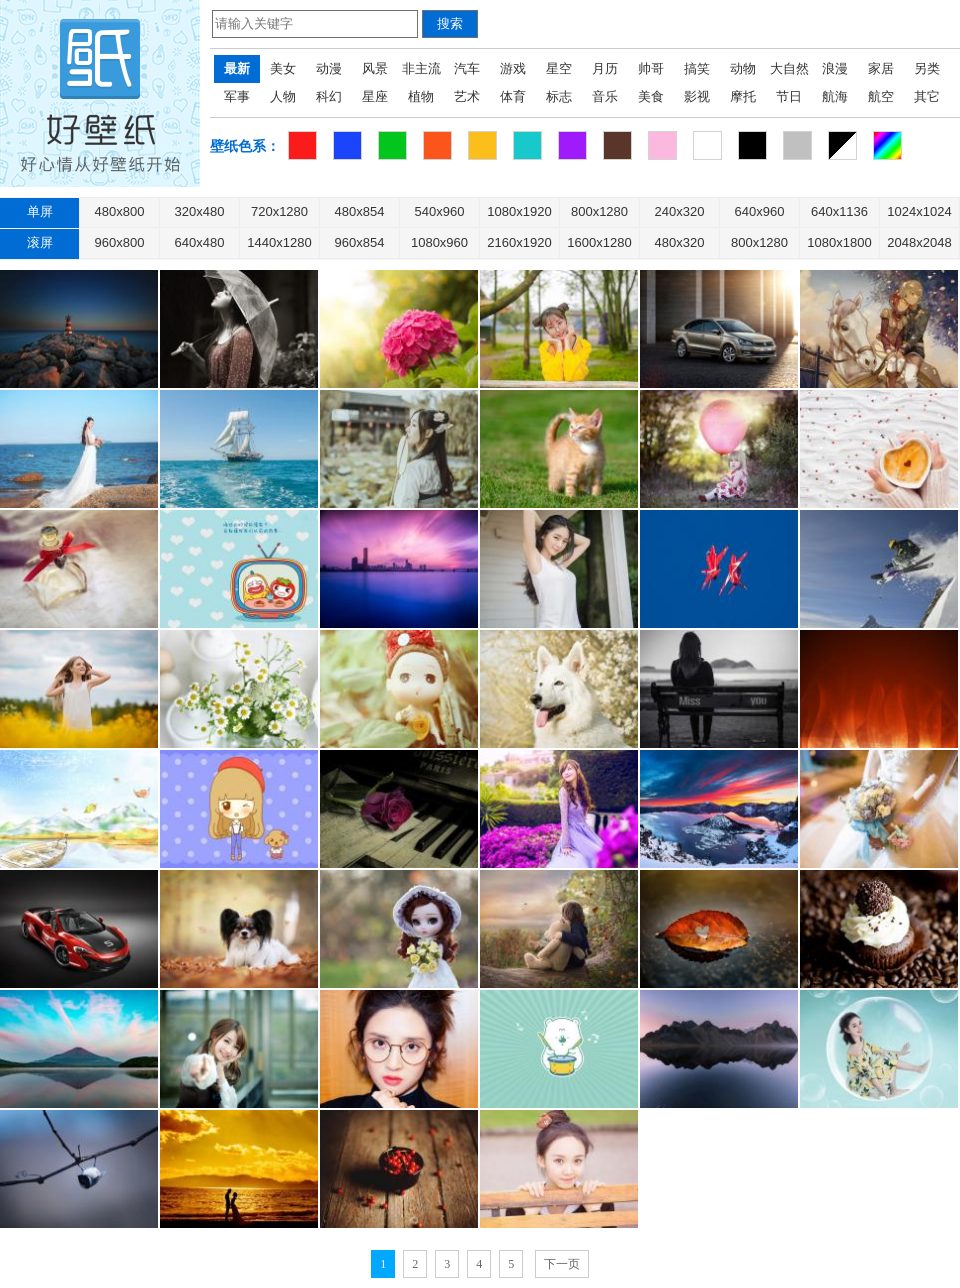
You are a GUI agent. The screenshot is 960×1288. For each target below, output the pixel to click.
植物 (421, 96)
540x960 (440, 211)
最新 (237, 68)
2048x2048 (919, 242)
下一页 (562, 1264)
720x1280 (279, 211)
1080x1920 (519, 211)
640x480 (200, 242)
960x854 (360, 242)
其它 (927, 96)
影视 (697, 96)
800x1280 (599, 211)
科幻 (329, 96)
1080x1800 (839, 242)
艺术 (467, 96)
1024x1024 (919, 211)
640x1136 (839, 211)
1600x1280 (599, 242)
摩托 (743, 96)
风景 (375, 68)
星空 (559, 68)
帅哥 (651, 68)
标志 (559, 96)
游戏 (513, 68)
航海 (835, 96)
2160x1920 (519, 242)
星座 (375, 96)
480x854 (360, 211)
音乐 (605, 96)
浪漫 (835, 68)
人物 (283, 96)
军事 (237, 96)
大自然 (789, 68)
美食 (651, 96)
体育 (513, 96)
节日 (789, 96)
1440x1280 (279, 242)
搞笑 (697, 68)
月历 (605, 68)
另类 (927, 68)
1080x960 (439, 242)
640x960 (760, 211)
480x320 (680, 242)
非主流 (421, 68)
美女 (283, 68)
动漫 (329, 68)
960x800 (120, 242)
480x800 (120, 211)
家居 (881, 68)
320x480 (200, 211)
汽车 (467, 68)
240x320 (680, 211)
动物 (743, 68)
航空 (881, 96)
